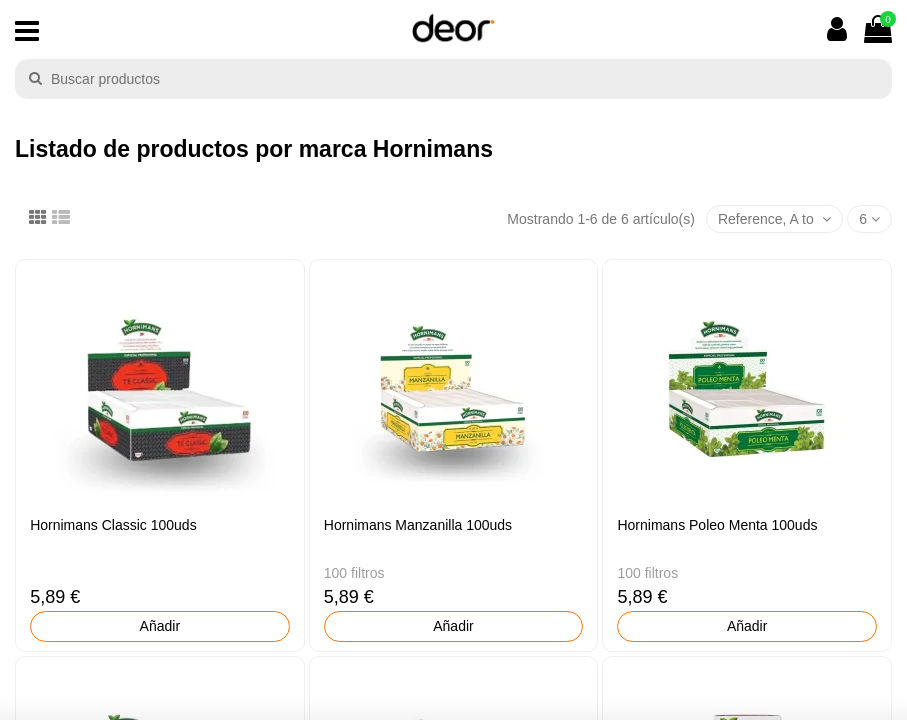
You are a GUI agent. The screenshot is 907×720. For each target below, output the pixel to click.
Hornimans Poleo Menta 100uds (717, 525)
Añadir (160, 626)
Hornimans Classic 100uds (113, 525)
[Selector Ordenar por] (774, 219)
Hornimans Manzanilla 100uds (418, 525)
